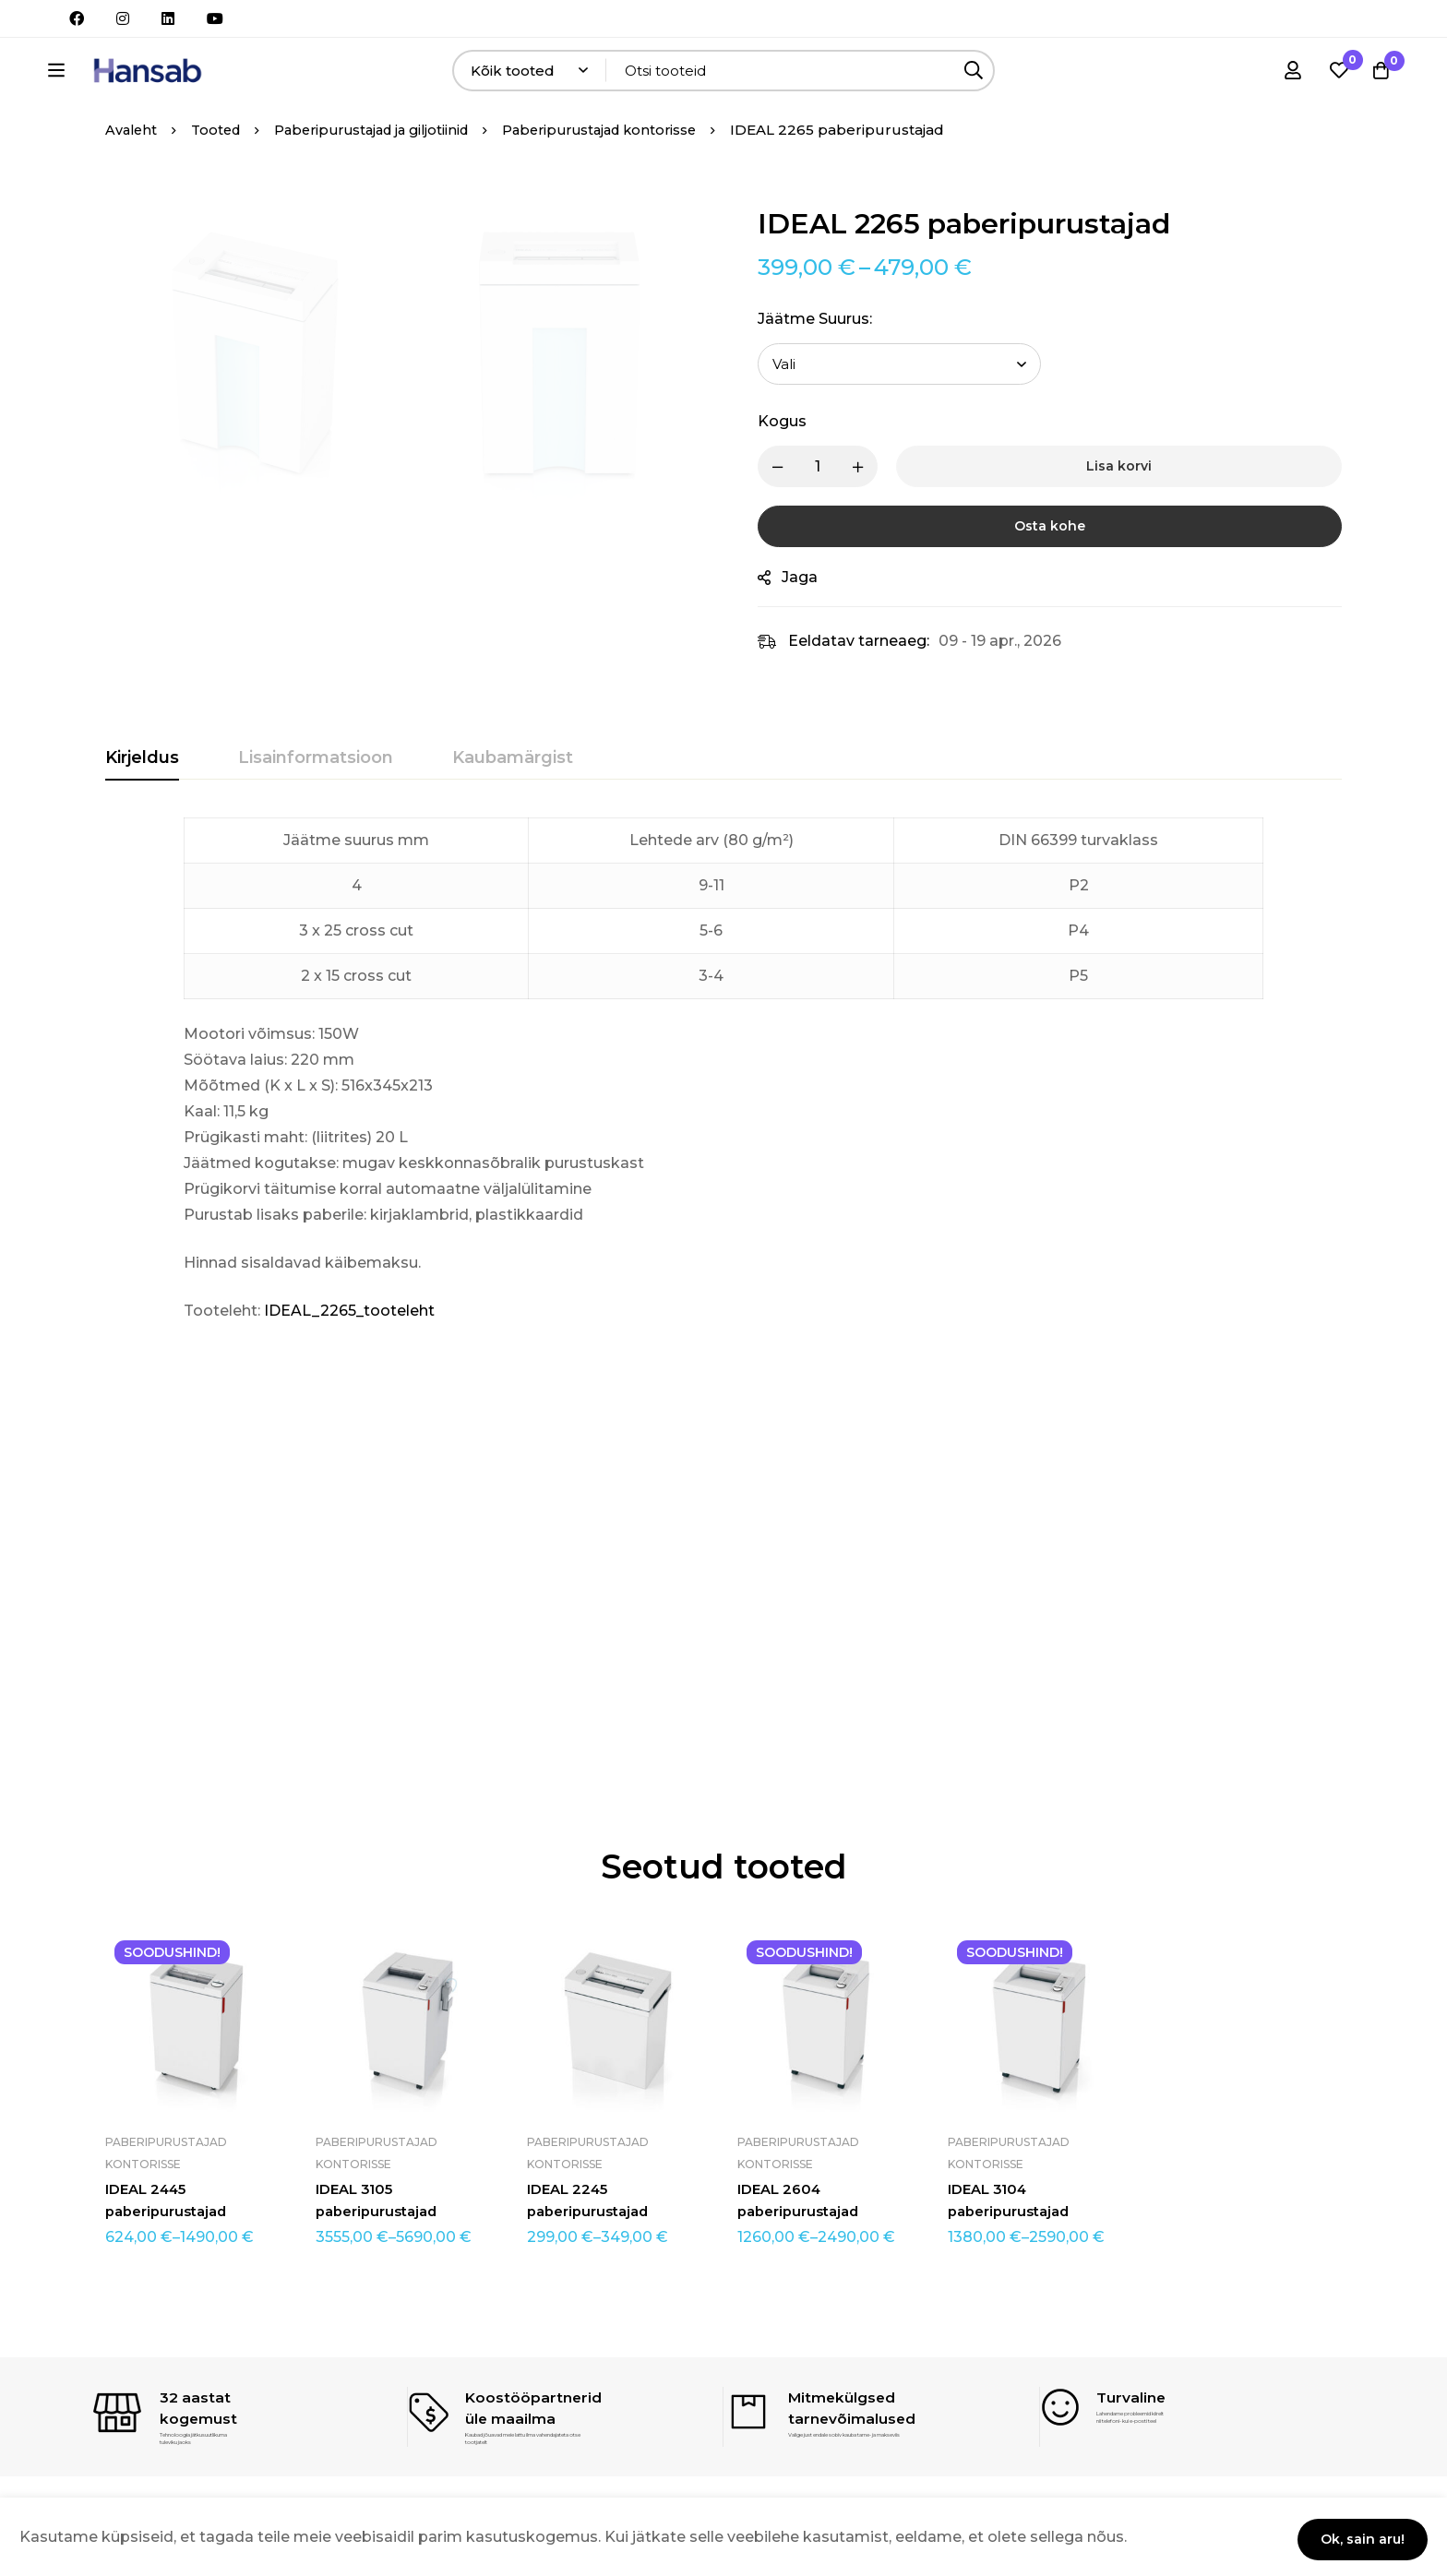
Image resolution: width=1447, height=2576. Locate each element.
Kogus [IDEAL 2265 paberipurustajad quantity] (798, 473)
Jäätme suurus (831, 370)
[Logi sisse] (1285, 75)
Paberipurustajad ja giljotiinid (384, 181)
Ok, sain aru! (1354, 2536)
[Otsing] (1027, 75)
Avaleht (132, 181)
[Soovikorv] (1331, 75)
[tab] (142, 810)
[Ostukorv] (1377, 75)
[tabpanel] (723, 1122)
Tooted (220, 181)
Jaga (816, 629)
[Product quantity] (834, 518)
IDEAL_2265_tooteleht (349, 1362)
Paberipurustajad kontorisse (625, 181)
